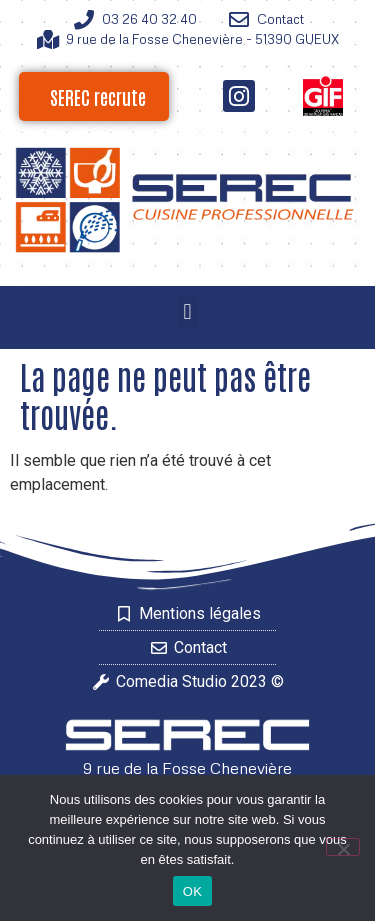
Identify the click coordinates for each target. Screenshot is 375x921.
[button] (187, 312)
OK (192, 891)
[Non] (343, 847)
